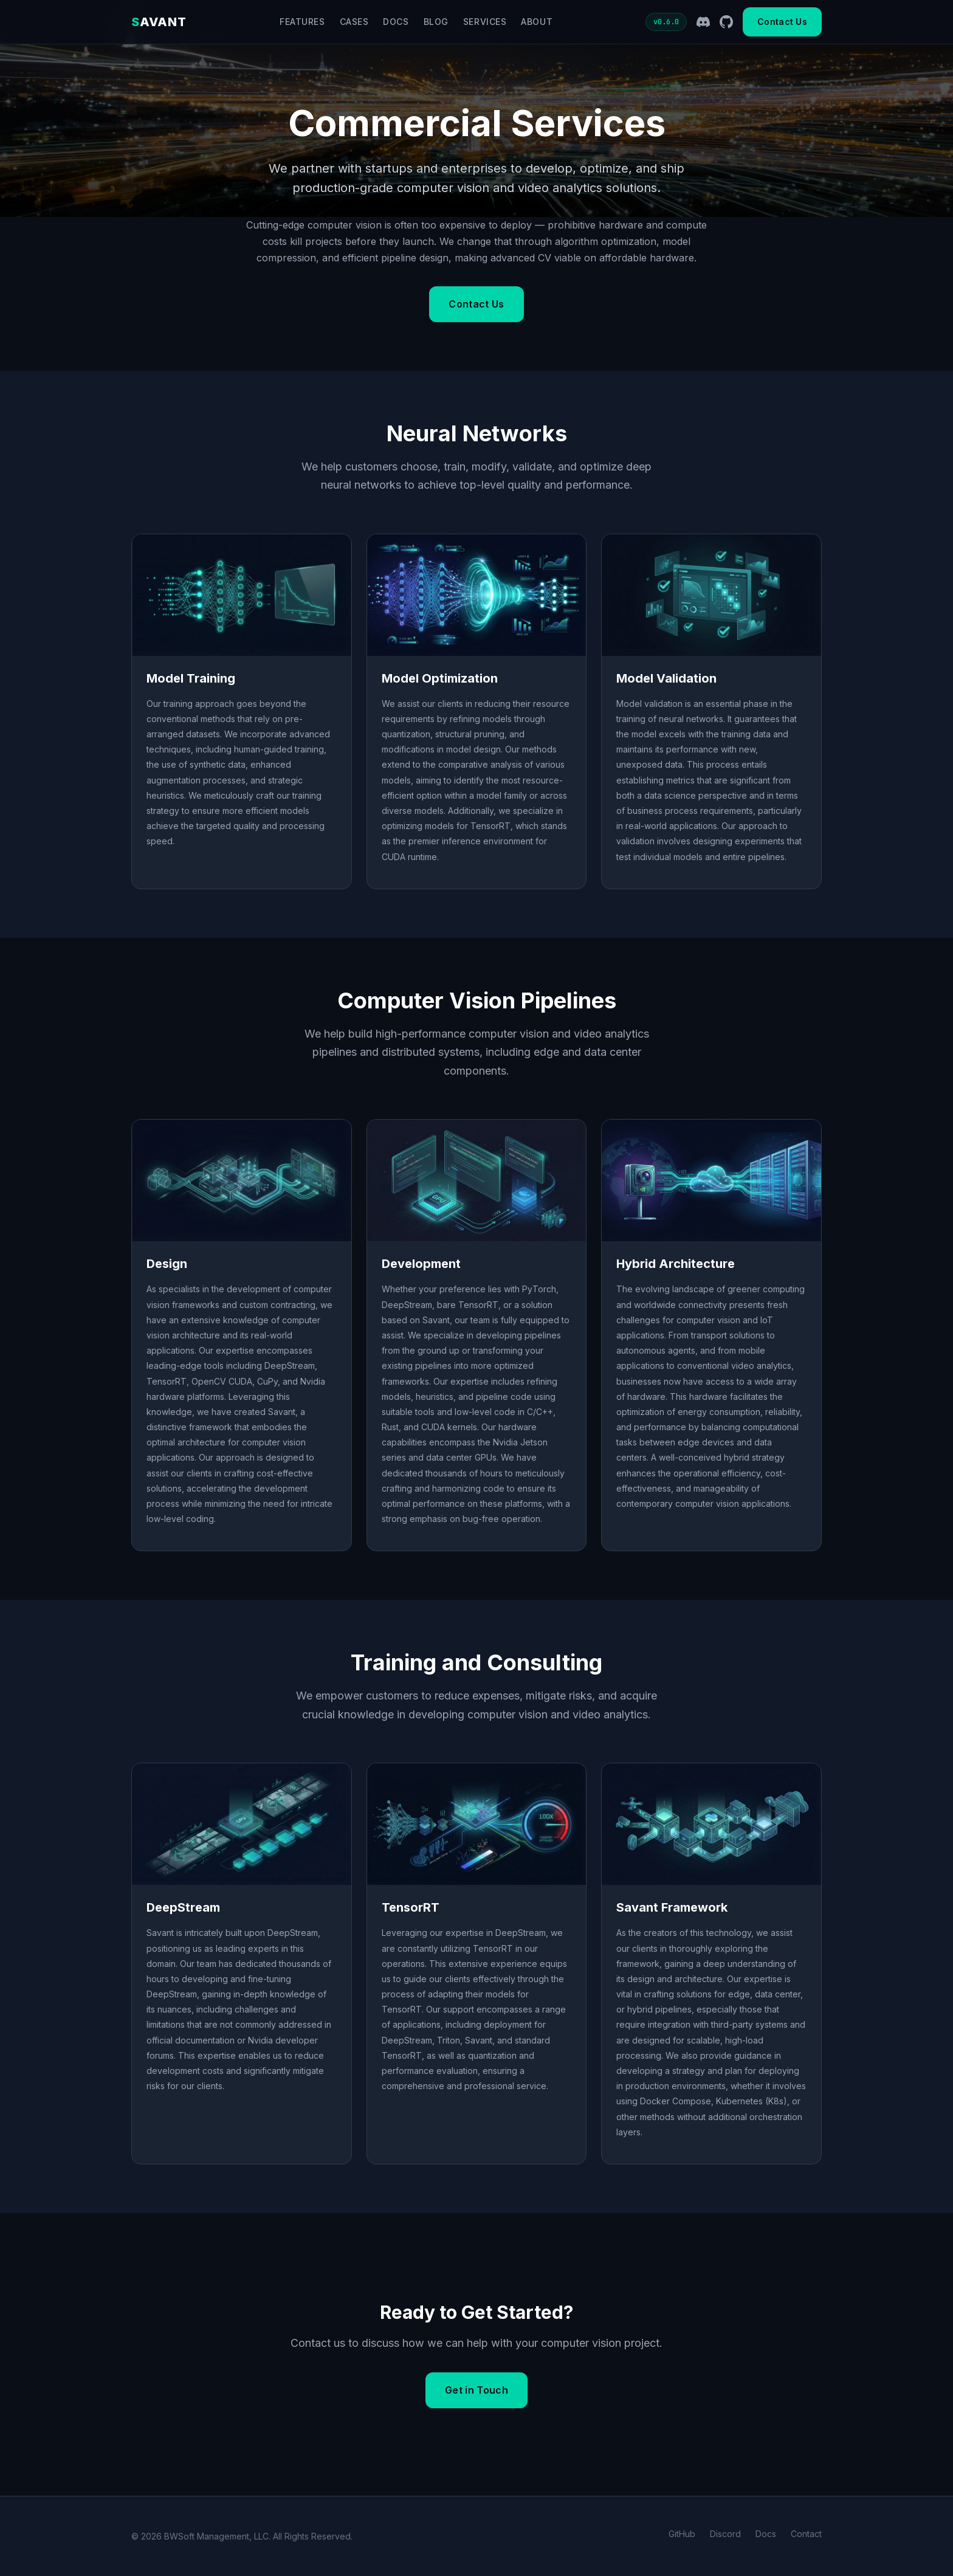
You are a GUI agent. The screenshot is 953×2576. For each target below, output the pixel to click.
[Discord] (703, 22)
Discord (725, 2534)
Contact (806, 2534)
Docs (395, 21)
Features (302, 21)
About (536, 21)
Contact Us (782, 21)
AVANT (159, 22)
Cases (354, 21)
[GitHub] (726, 22)
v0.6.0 (666, 22)
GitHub (682, 2534)
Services (484, 21)
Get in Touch (476, 2390)
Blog (436, 21)
